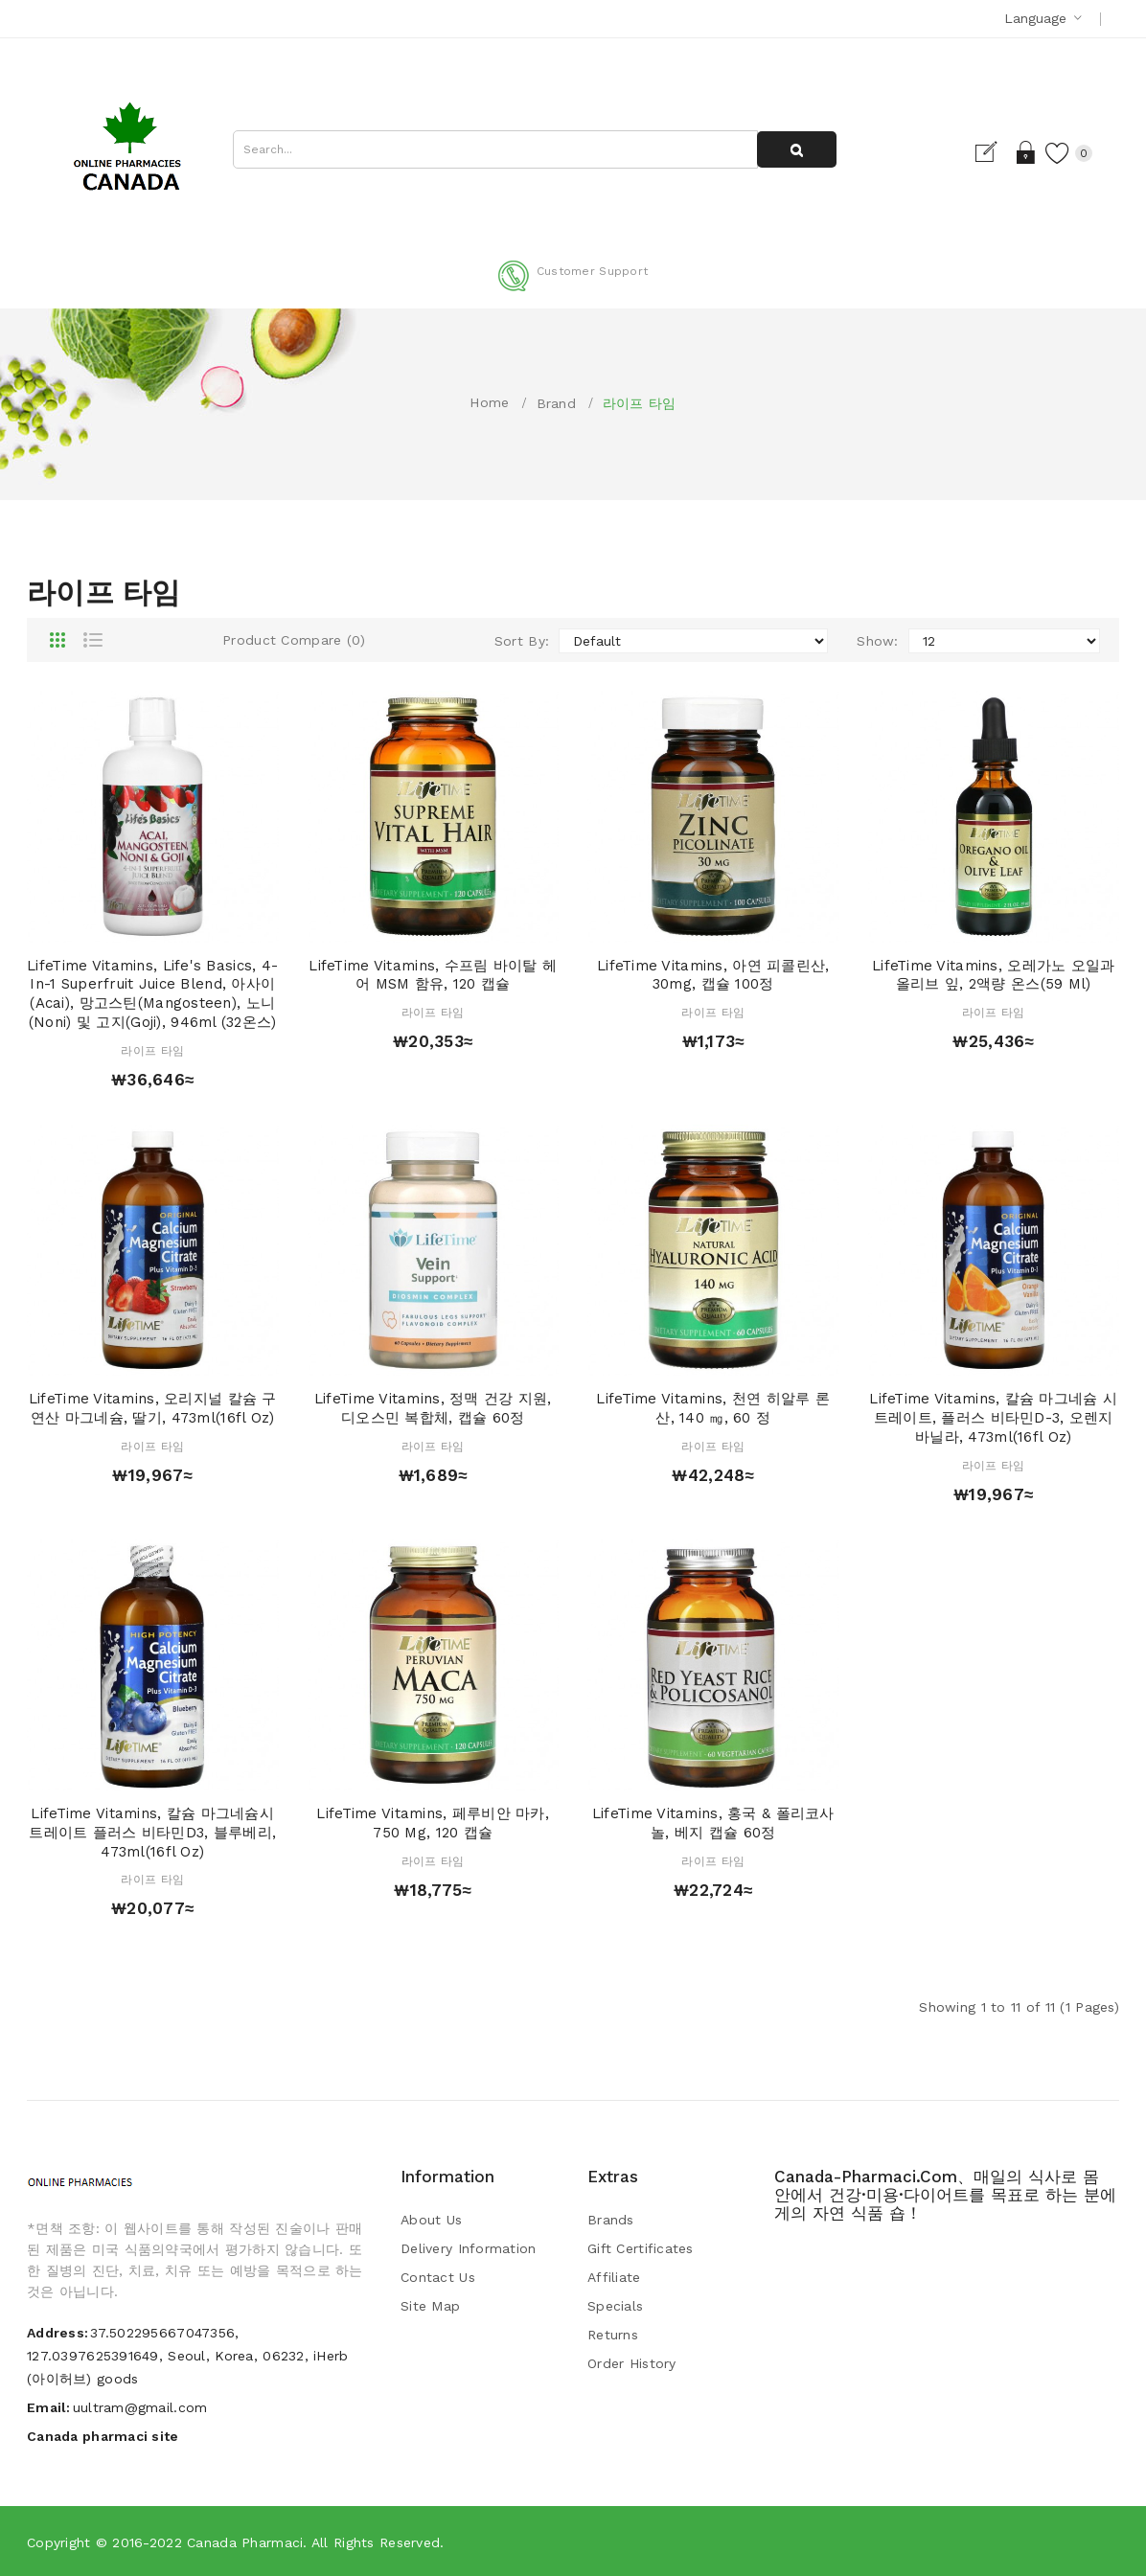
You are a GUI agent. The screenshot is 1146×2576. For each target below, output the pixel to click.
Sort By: (521, 641)
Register (988, 152)
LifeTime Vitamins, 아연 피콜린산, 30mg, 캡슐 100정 (713, 975)
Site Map (430, 2306)
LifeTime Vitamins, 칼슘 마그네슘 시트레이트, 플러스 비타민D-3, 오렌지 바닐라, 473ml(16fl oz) (993, 1418)
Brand (556, 403)
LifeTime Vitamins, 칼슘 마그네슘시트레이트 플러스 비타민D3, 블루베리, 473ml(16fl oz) (152, 1832)
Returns (612, 2334)
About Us (431, 2219)
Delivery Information (469, 2248)
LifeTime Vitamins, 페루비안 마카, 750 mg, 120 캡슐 (432, 1823)
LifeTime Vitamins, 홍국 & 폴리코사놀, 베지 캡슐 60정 (713, 1823)
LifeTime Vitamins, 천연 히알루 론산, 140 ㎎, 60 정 (713, 1408)
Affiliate (614, 2277)
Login (1022, 152)
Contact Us (438, 2277)
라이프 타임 (639, 403)
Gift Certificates (640, 2248)
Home (489, 402)
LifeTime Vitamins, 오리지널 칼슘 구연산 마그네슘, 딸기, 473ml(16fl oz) (153, 1408)
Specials (615, 2306)
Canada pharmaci (245, 2542)
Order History (631, 2363)
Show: (877, 641)
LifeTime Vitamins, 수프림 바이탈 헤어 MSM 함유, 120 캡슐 (433, 975)
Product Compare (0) (293, 640)
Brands (610, 2219)
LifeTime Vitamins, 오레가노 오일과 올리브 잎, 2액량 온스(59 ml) (993, 975)
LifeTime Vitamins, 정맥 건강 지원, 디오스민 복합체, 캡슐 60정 (433, 1408)
